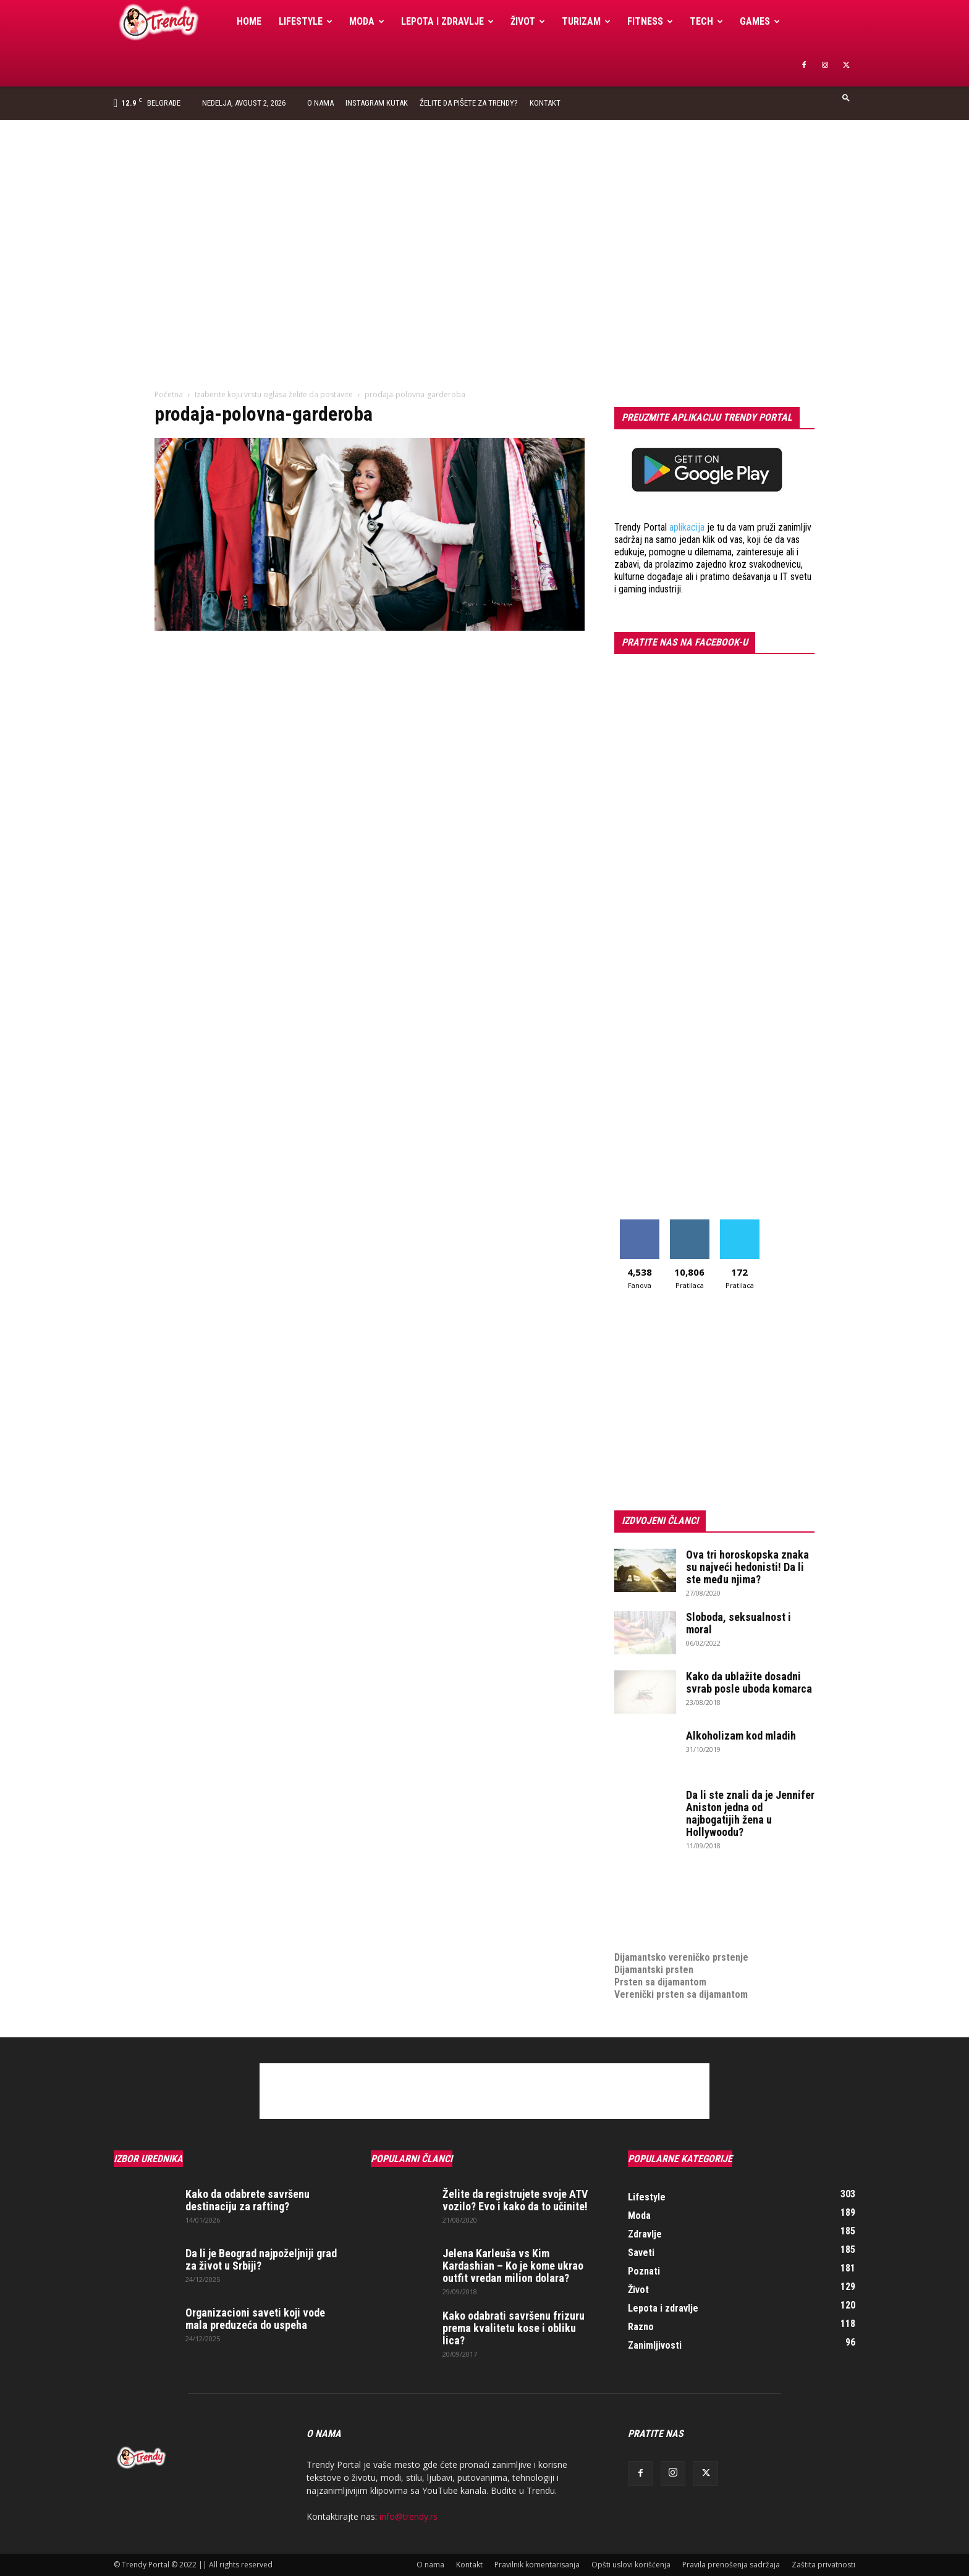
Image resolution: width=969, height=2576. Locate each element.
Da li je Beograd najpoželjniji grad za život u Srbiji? (261, 2259)
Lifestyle (305, 21)
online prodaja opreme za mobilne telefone (705, 1920)
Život (527, 21)
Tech (706, 21)
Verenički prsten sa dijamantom (681, 1994)
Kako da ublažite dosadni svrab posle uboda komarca (749, 1682)
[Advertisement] (484, 212)
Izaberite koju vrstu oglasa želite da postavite (274, 394)
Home (249, 21)
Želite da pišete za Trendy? (469, 102)
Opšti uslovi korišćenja (631, 2564)
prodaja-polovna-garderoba (263, 414)
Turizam (586, 21)
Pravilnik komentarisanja (537, 2564)
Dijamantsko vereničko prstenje (681, 1945)
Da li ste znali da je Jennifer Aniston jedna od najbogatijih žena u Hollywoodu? (750, 1813)
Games (760, 21)
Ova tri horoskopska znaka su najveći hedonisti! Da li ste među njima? (747, 1567)
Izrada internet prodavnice (670, 1908)
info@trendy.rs (408, 2516)
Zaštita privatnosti (823, 2564)
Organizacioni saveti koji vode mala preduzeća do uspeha (255, 2318)
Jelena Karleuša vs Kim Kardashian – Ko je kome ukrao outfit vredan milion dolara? (512, 2265)
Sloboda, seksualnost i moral (738, 1623)
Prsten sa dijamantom (660, 1982)
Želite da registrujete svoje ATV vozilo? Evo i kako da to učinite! (515, 2200)
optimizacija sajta (651, 1883)
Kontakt (545, 102)
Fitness (650, 21)
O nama (320, 102)
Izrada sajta (639, 1895)
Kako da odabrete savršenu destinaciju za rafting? (247, 2200)
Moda (366, 21)
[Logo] (171, 22)
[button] (846, 97)
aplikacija (687, 527)
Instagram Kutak (376, 102)
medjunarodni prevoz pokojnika (680, 1932)
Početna (168, 394)
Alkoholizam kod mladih (741, 1735)
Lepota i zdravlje (447, 21)
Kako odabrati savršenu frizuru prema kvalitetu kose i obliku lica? (513, 2328)
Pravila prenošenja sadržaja (731, 2564)
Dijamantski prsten (653, 1970)
